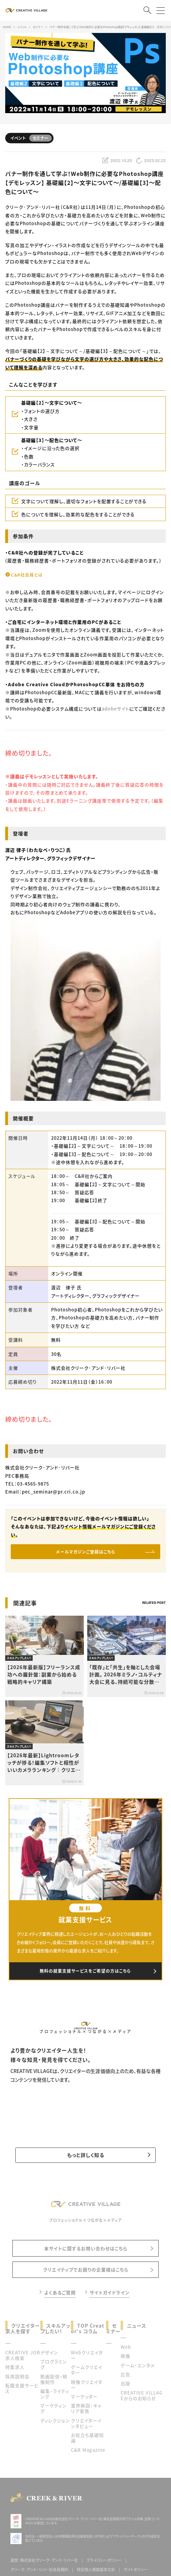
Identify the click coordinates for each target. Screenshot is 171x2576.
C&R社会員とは (27, 575)
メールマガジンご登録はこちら (85, 1552)
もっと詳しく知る (85, 2154)
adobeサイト (115, 708)
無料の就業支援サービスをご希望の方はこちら (85, 1971)
